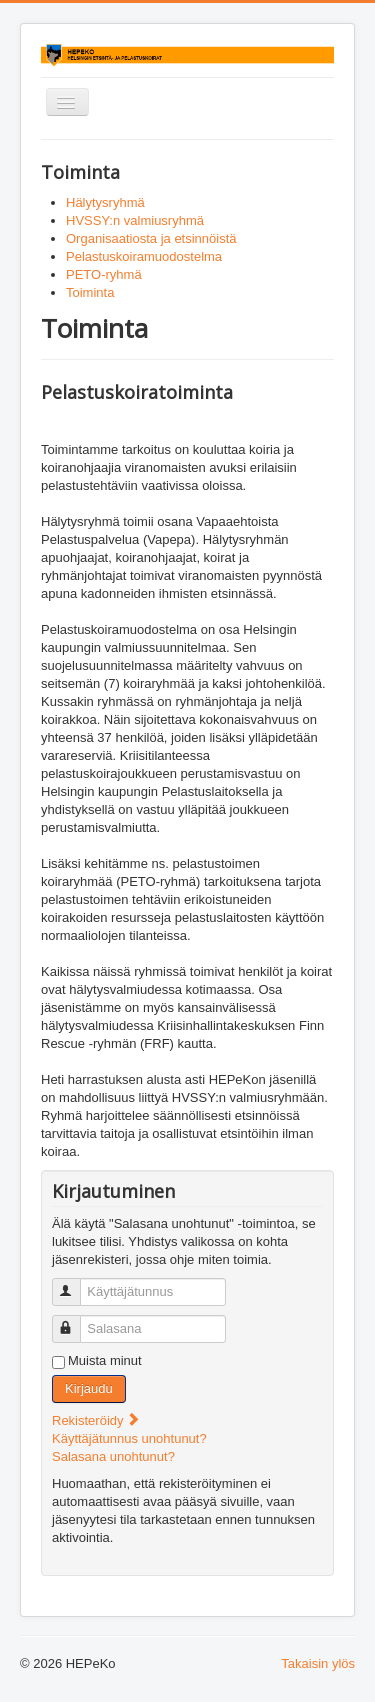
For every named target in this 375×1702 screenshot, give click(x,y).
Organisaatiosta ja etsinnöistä (151, 238)
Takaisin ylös (318, 1663)
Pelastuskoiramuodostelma (144, 256)
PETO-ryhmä (104, 274)
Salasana (75, 1320)
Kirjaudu (89, 1388)
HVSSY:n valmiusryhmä (135, 220)
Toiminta (90, 292)
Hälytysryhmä (105, 202)
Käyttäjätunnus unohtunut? (129, 1438)
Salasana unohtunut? (113, 1456)
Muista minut (105, 1360)
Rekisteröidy (96, 1420)
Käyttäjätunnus (75, 1283)
